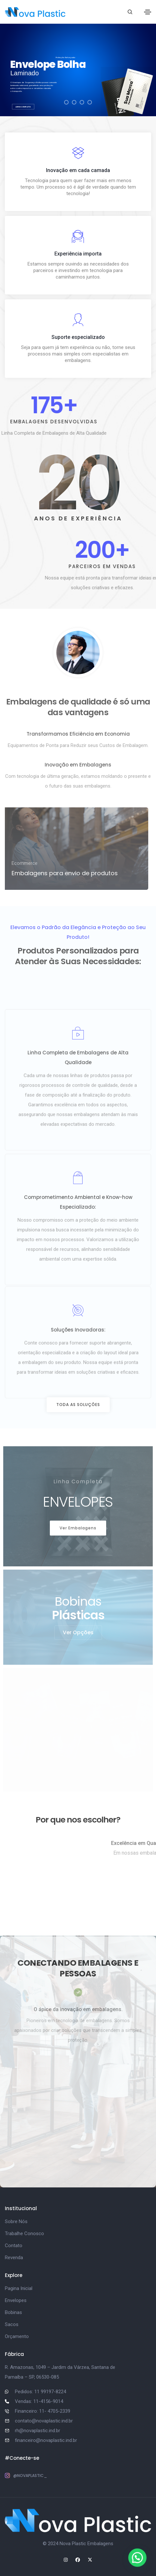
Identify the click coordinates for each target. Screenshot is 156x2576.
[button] (78, 1404)
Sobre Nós (16, 2221)
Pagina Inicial (18, 2288)
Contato (13, 2245)
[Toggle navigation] (147, 12)
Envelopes (16, 2300)
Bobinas (13, 2312)
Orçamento (17, 2336)
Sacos (11, 2324)
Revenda (14, 2257)
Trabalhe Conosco (24, 2233)
